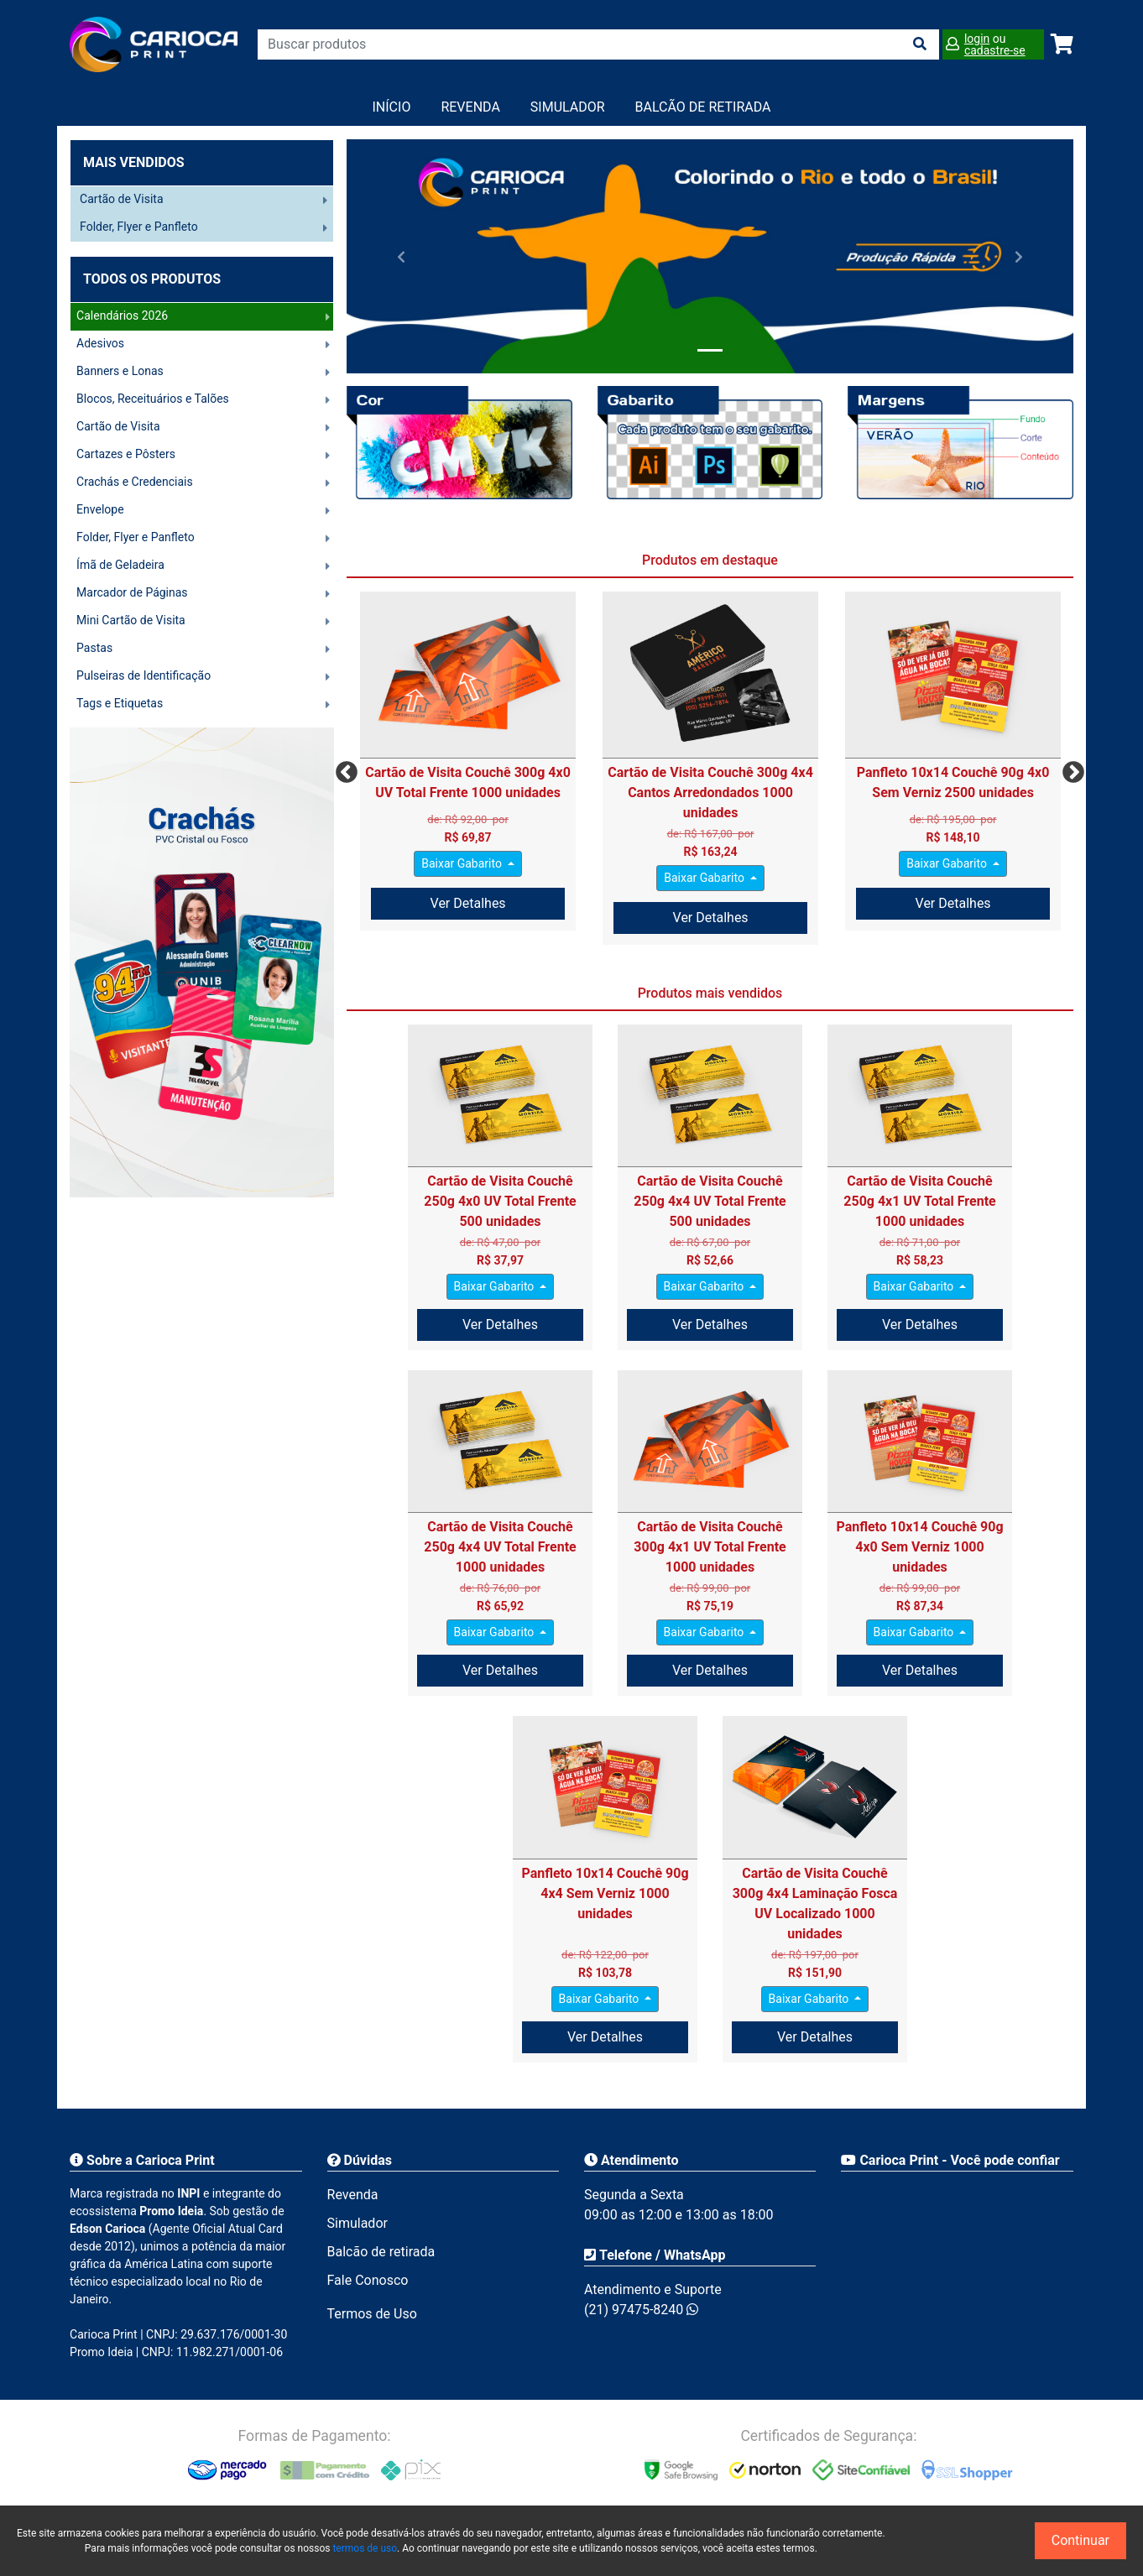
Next (1069, 768)
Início (392, 107)
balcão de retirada (703, 107)
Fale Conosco (368, 2280)
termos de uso (364, 2548)
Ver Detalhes (468, 903)
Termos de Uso (372, 2314)
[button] (401, 256)
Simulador (567, 107)
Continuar (1080, 2540)
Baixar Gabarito (462, 863)
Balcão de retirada (381, 2252)
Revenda (470, 107)
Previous (342, 768)
